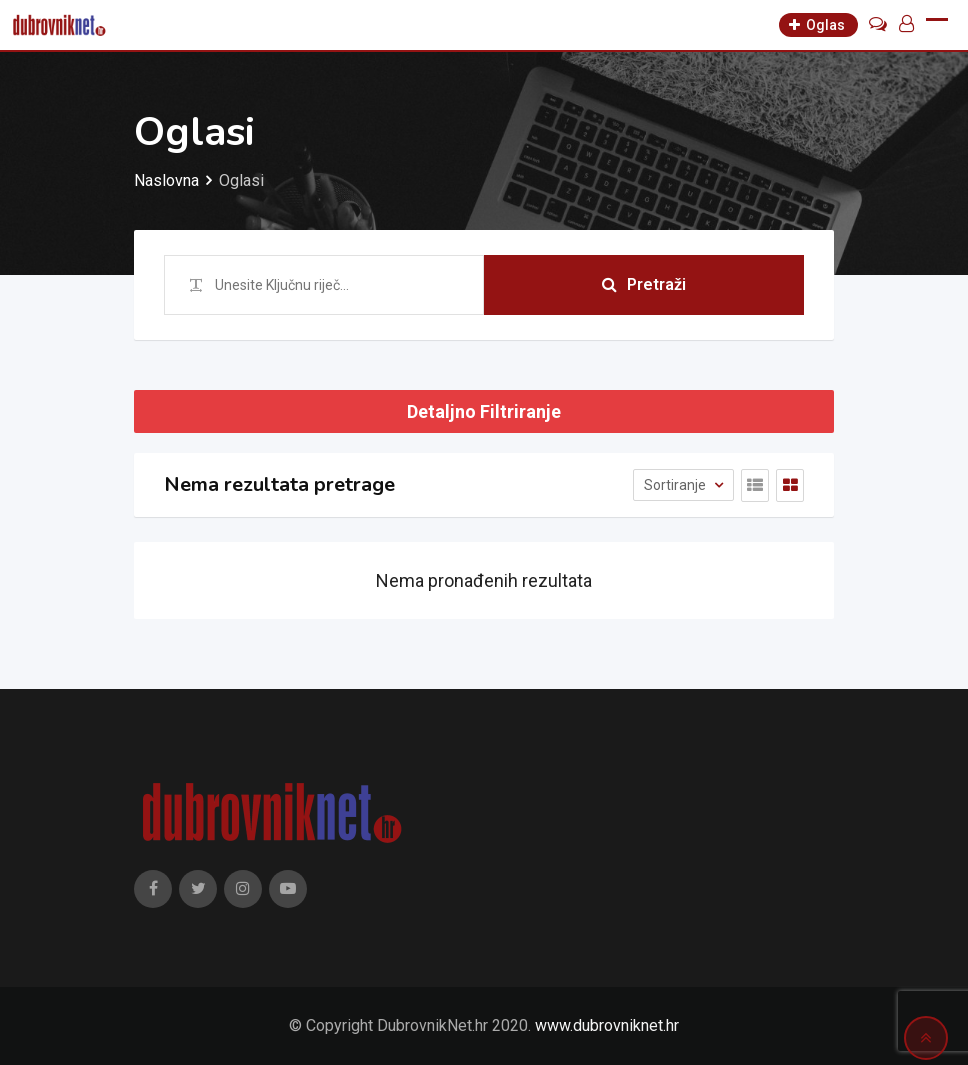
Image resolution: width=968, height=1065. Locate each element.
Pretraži (644, 284)
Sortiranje (676, 485)
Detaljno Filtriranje (484, 411)
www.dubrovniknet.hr (607, 1025)
